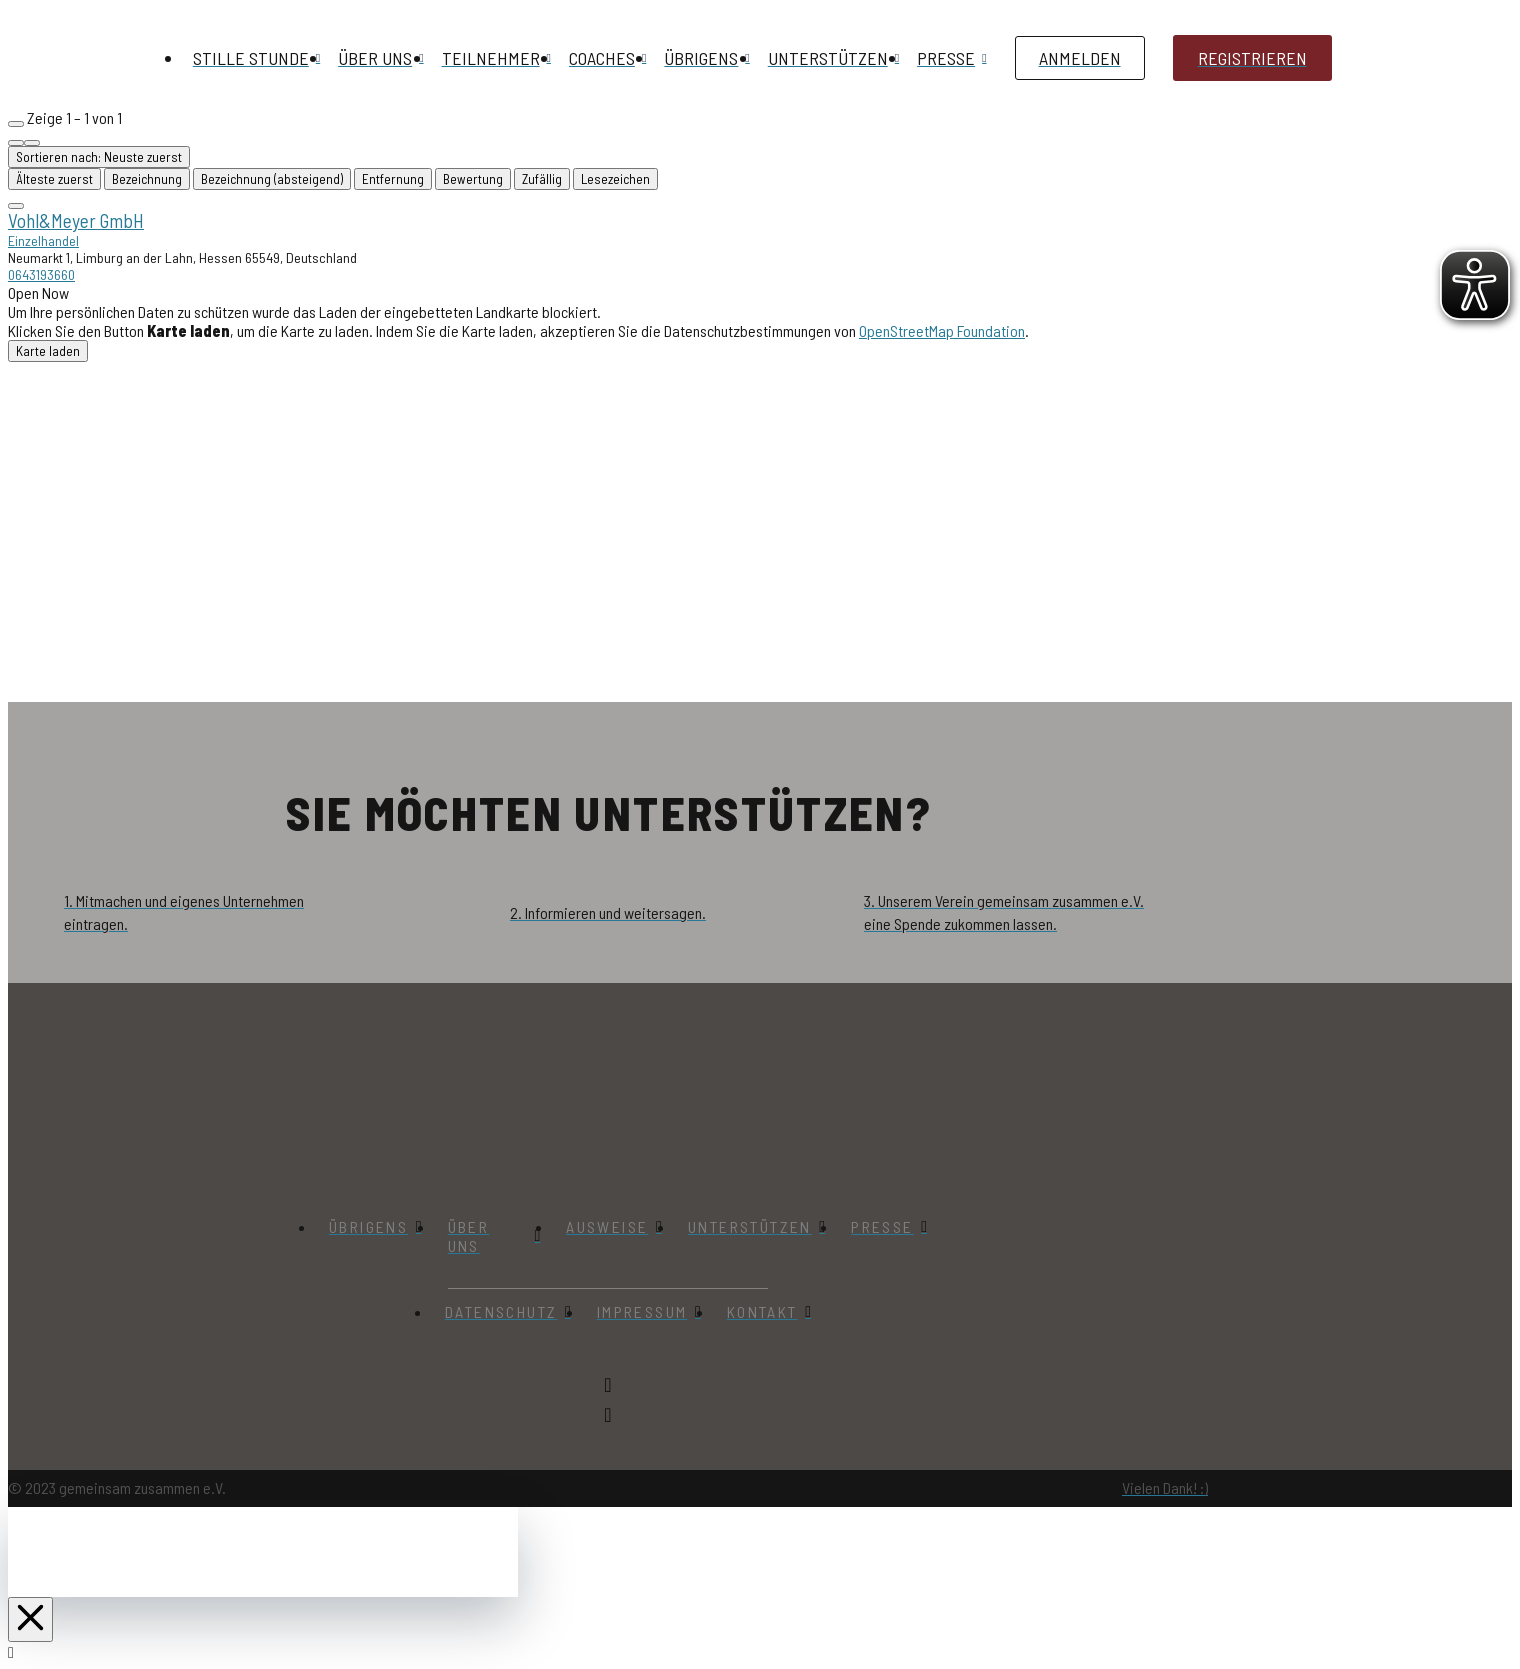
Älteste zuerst (54, 179)
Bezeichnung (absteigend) (272, 179)
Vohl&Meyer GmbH (76, 220)
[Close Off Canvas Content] (30, 1619)
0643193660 (41, 274)
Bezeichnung (147, 179)
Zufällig (542, 179)
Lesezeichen (615, 179)
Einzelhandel (43, 240)
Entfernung (393, 179)
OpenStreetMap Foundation (942, 330)
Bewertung (473, 179)
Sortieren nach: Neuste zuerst (99, 157)
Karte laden (48, 351)
